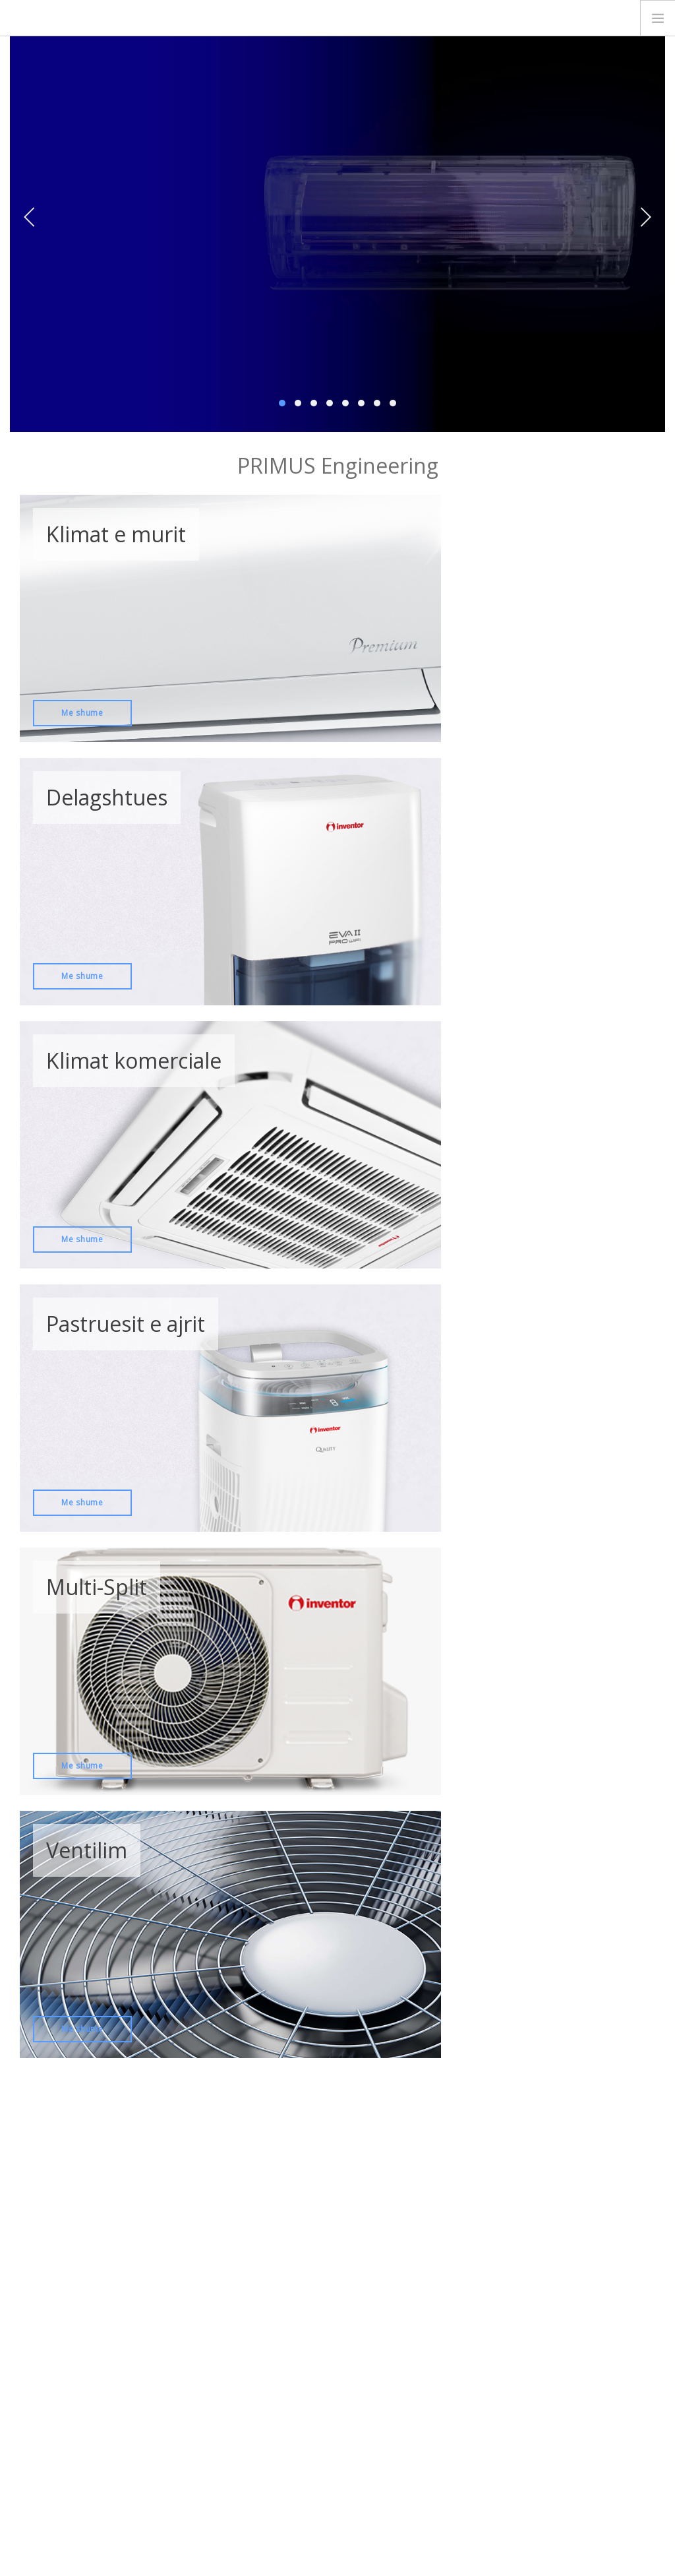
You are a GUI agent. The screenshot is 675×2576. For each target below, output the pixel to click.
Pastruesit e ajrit (238, 2428)
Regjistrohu (435, 2224)
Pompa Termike (236, 2470)
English (623, 2520)
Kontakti (44, 2419)
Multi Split (224, 2364)
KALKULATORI (567, 2340)
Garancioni (369, 2385)
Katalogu (365, 2364)
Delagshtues (230, 2406)
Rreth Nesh (50, 2398)
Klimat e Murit (232, 2343)
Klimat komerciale (240, 2385)
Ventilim (221, 2449)
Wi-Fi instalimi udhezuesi (396, 2343)
